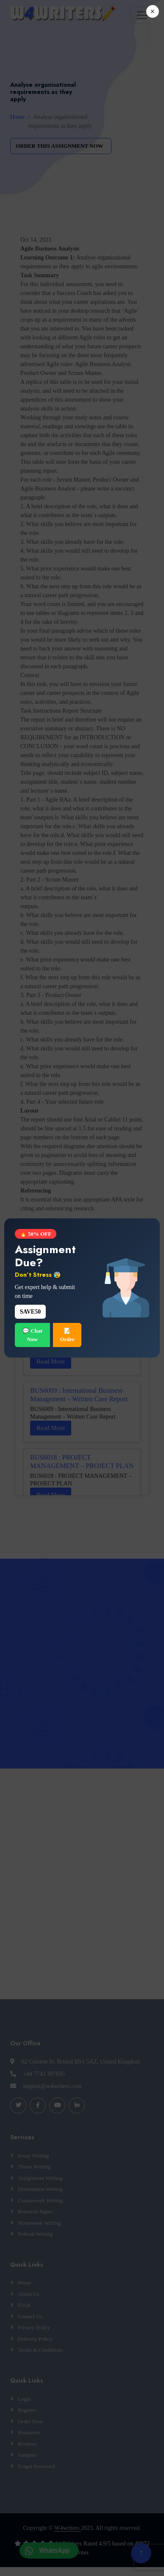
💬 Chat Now (32, 1335)
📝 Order (67, 1335)
